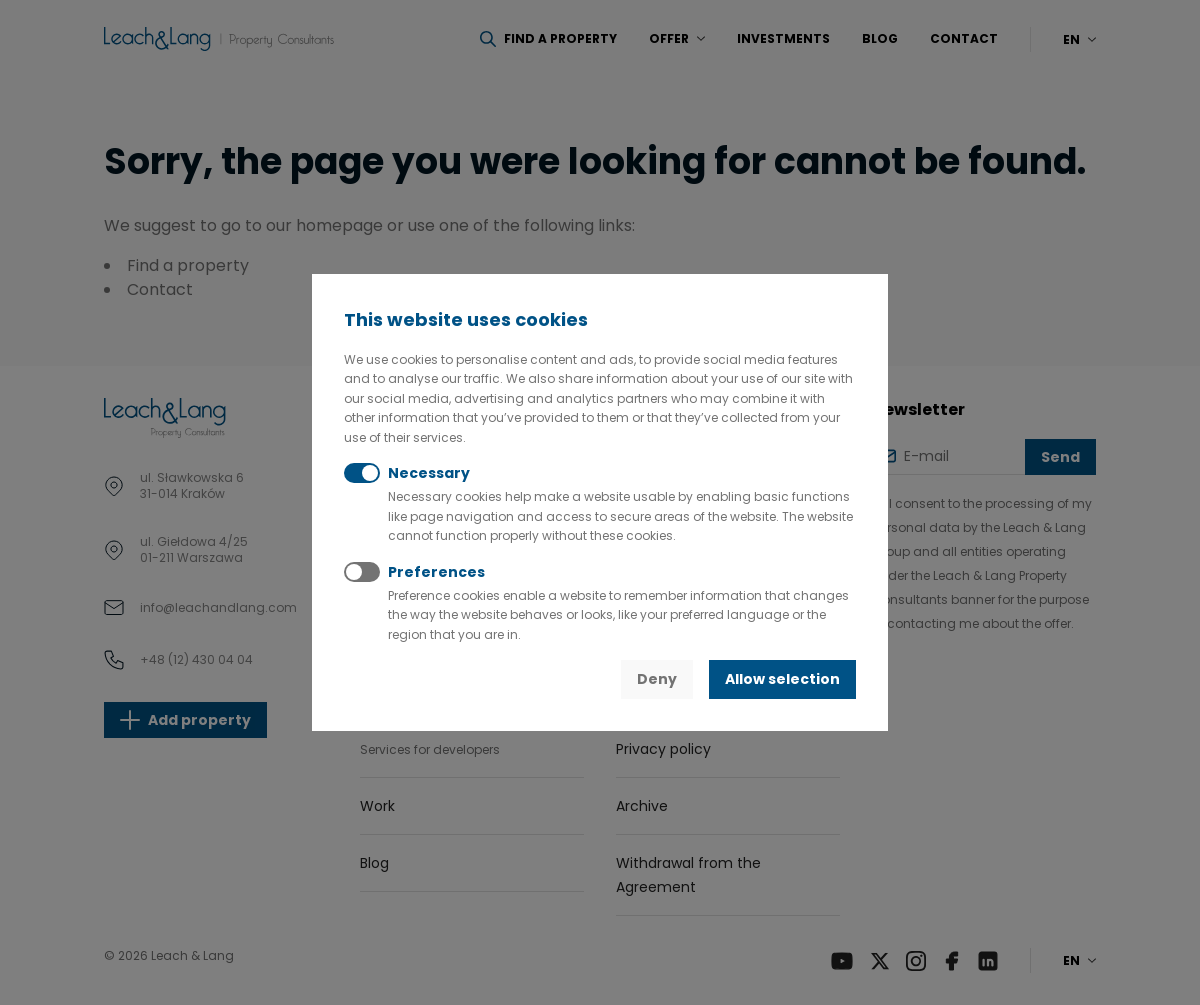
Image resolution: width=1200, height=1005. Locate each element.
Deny (657, 679)
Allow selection (782, 679)
